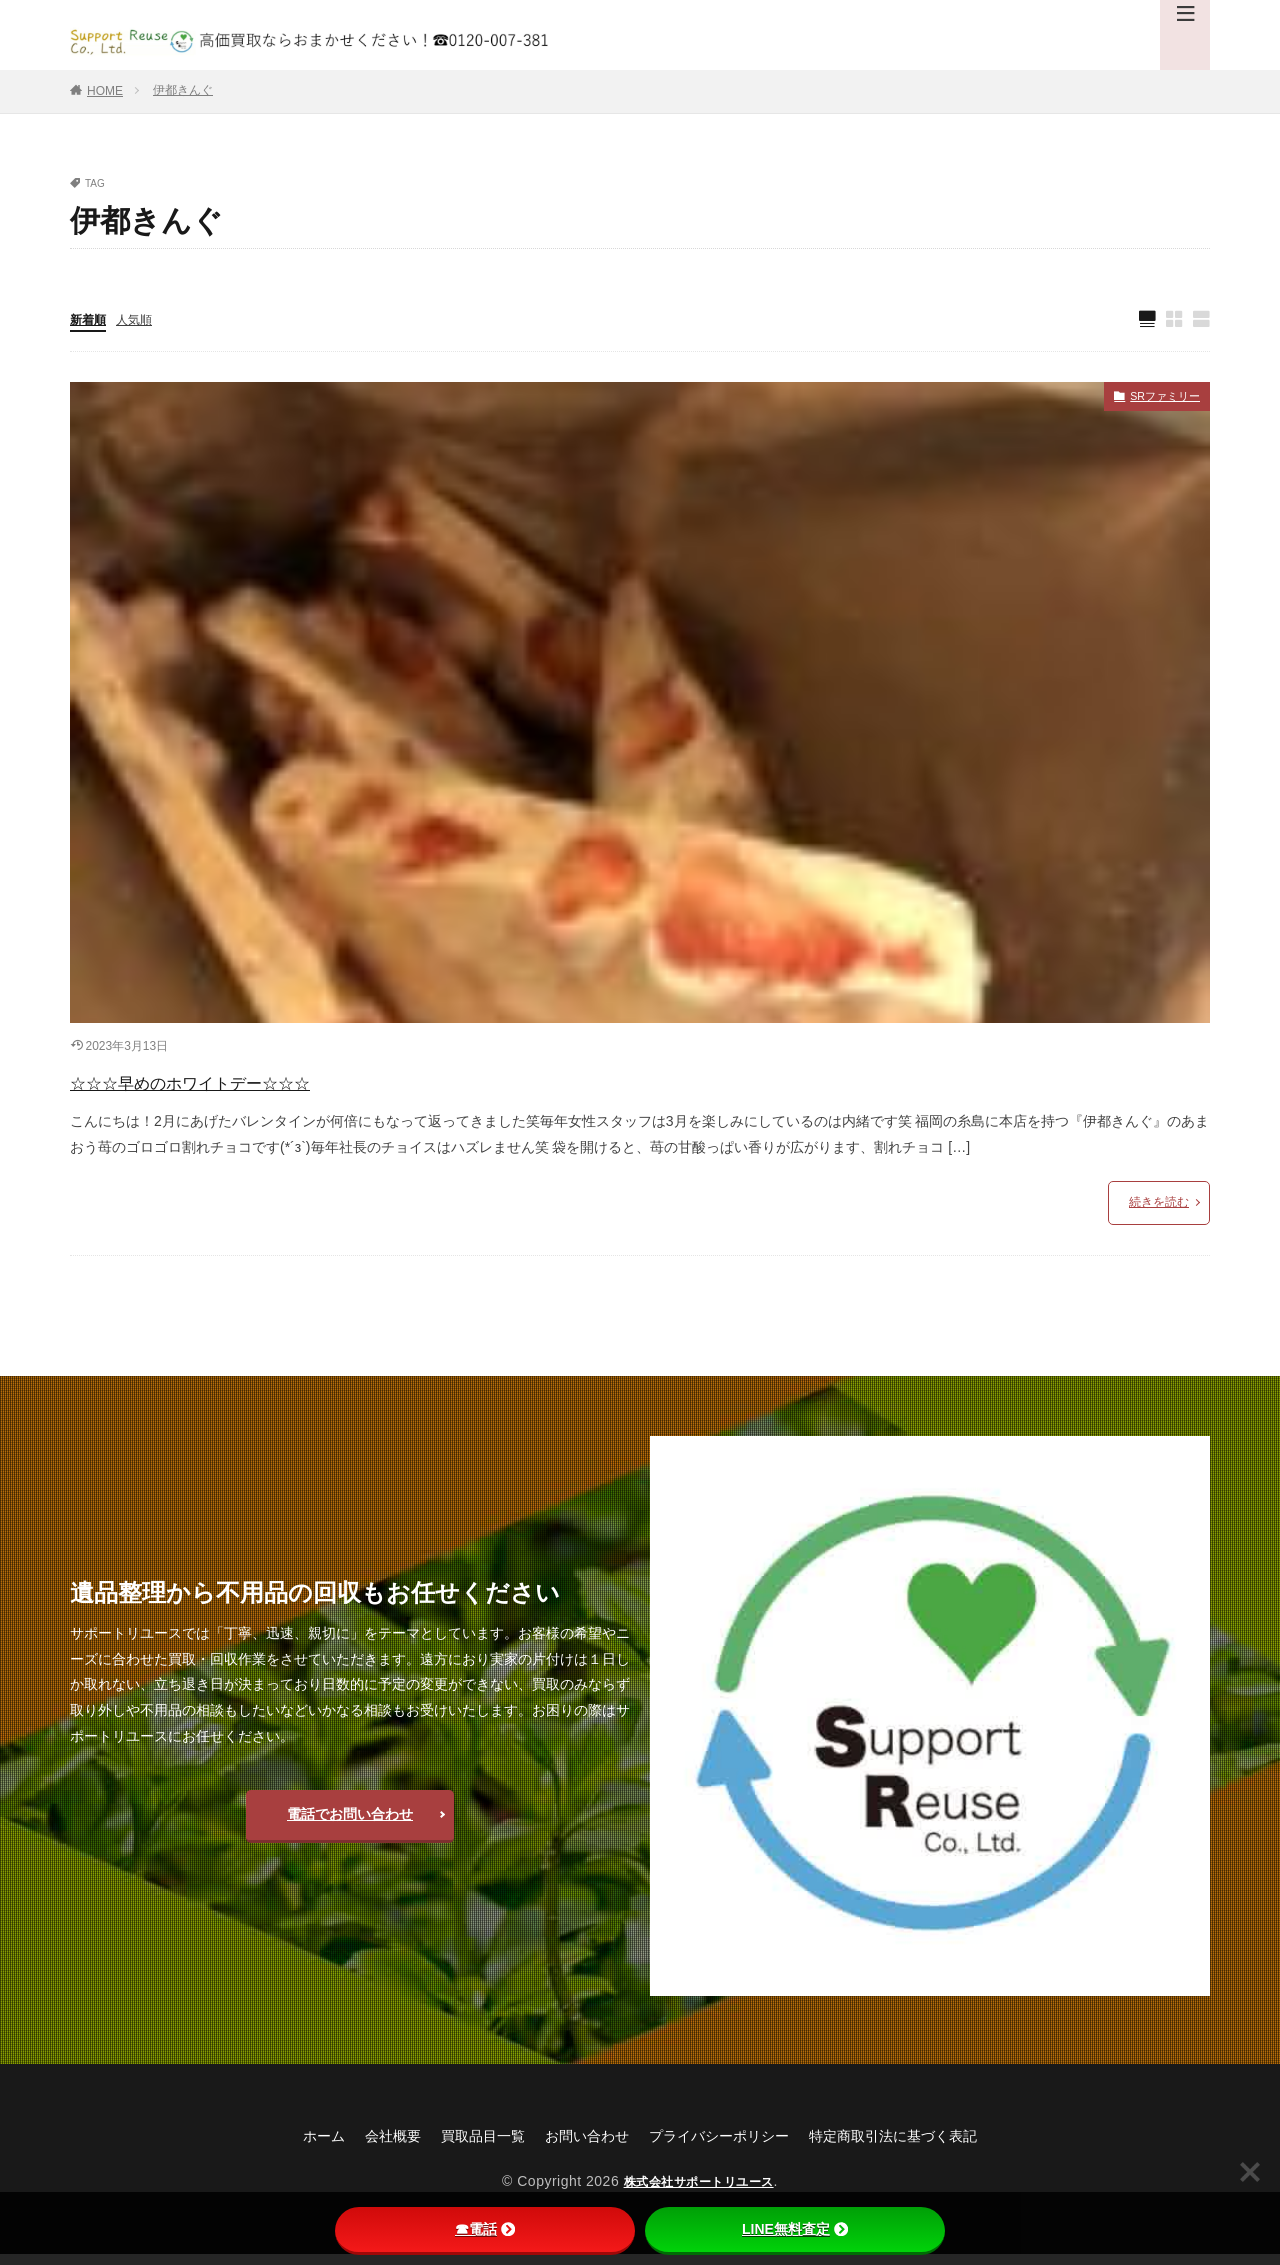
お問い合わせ (578, 2145)
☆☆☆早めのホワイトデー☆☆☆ (253, 1087)
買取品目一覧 (462, 2145)
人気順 (143, 321)
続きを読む (1159, 1212)
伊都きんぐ (183, 90)
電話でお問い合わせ (350, 1824)
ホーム (286, 2145)
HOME (105, 91)
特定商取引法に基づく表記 (922, 2145)
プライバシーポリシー (726, 2145)
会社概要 (362, 2145)
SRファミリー (1155, 402)
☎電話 (485, 2229)
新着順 (91, 321)
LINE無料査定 (795, 2229)
